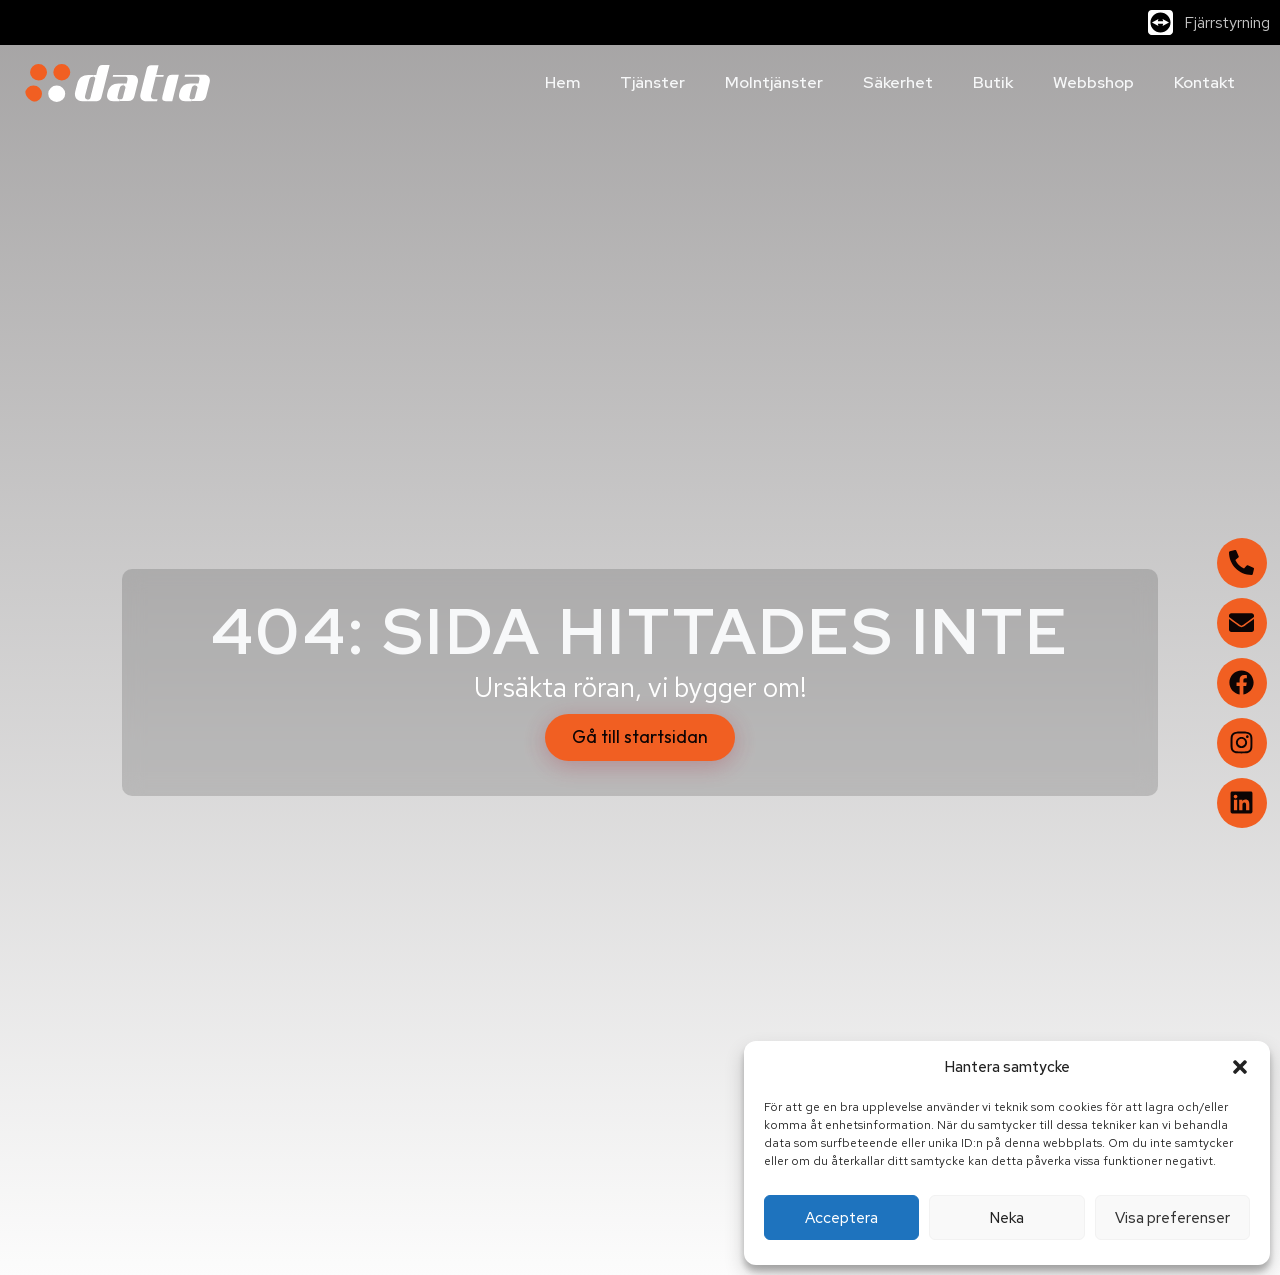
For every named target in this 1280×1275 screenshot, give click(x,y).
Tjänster (652, 82)
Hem (562, 82)
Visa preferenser (1172, 1218)
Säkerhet (898, 82)
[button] (1240, 1067)
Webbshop (1093, 82)
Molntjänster (774, 82)
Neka (1007, 1218)
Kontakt (1204, 82)
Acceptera (841, 1218)
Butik (993, 82)
